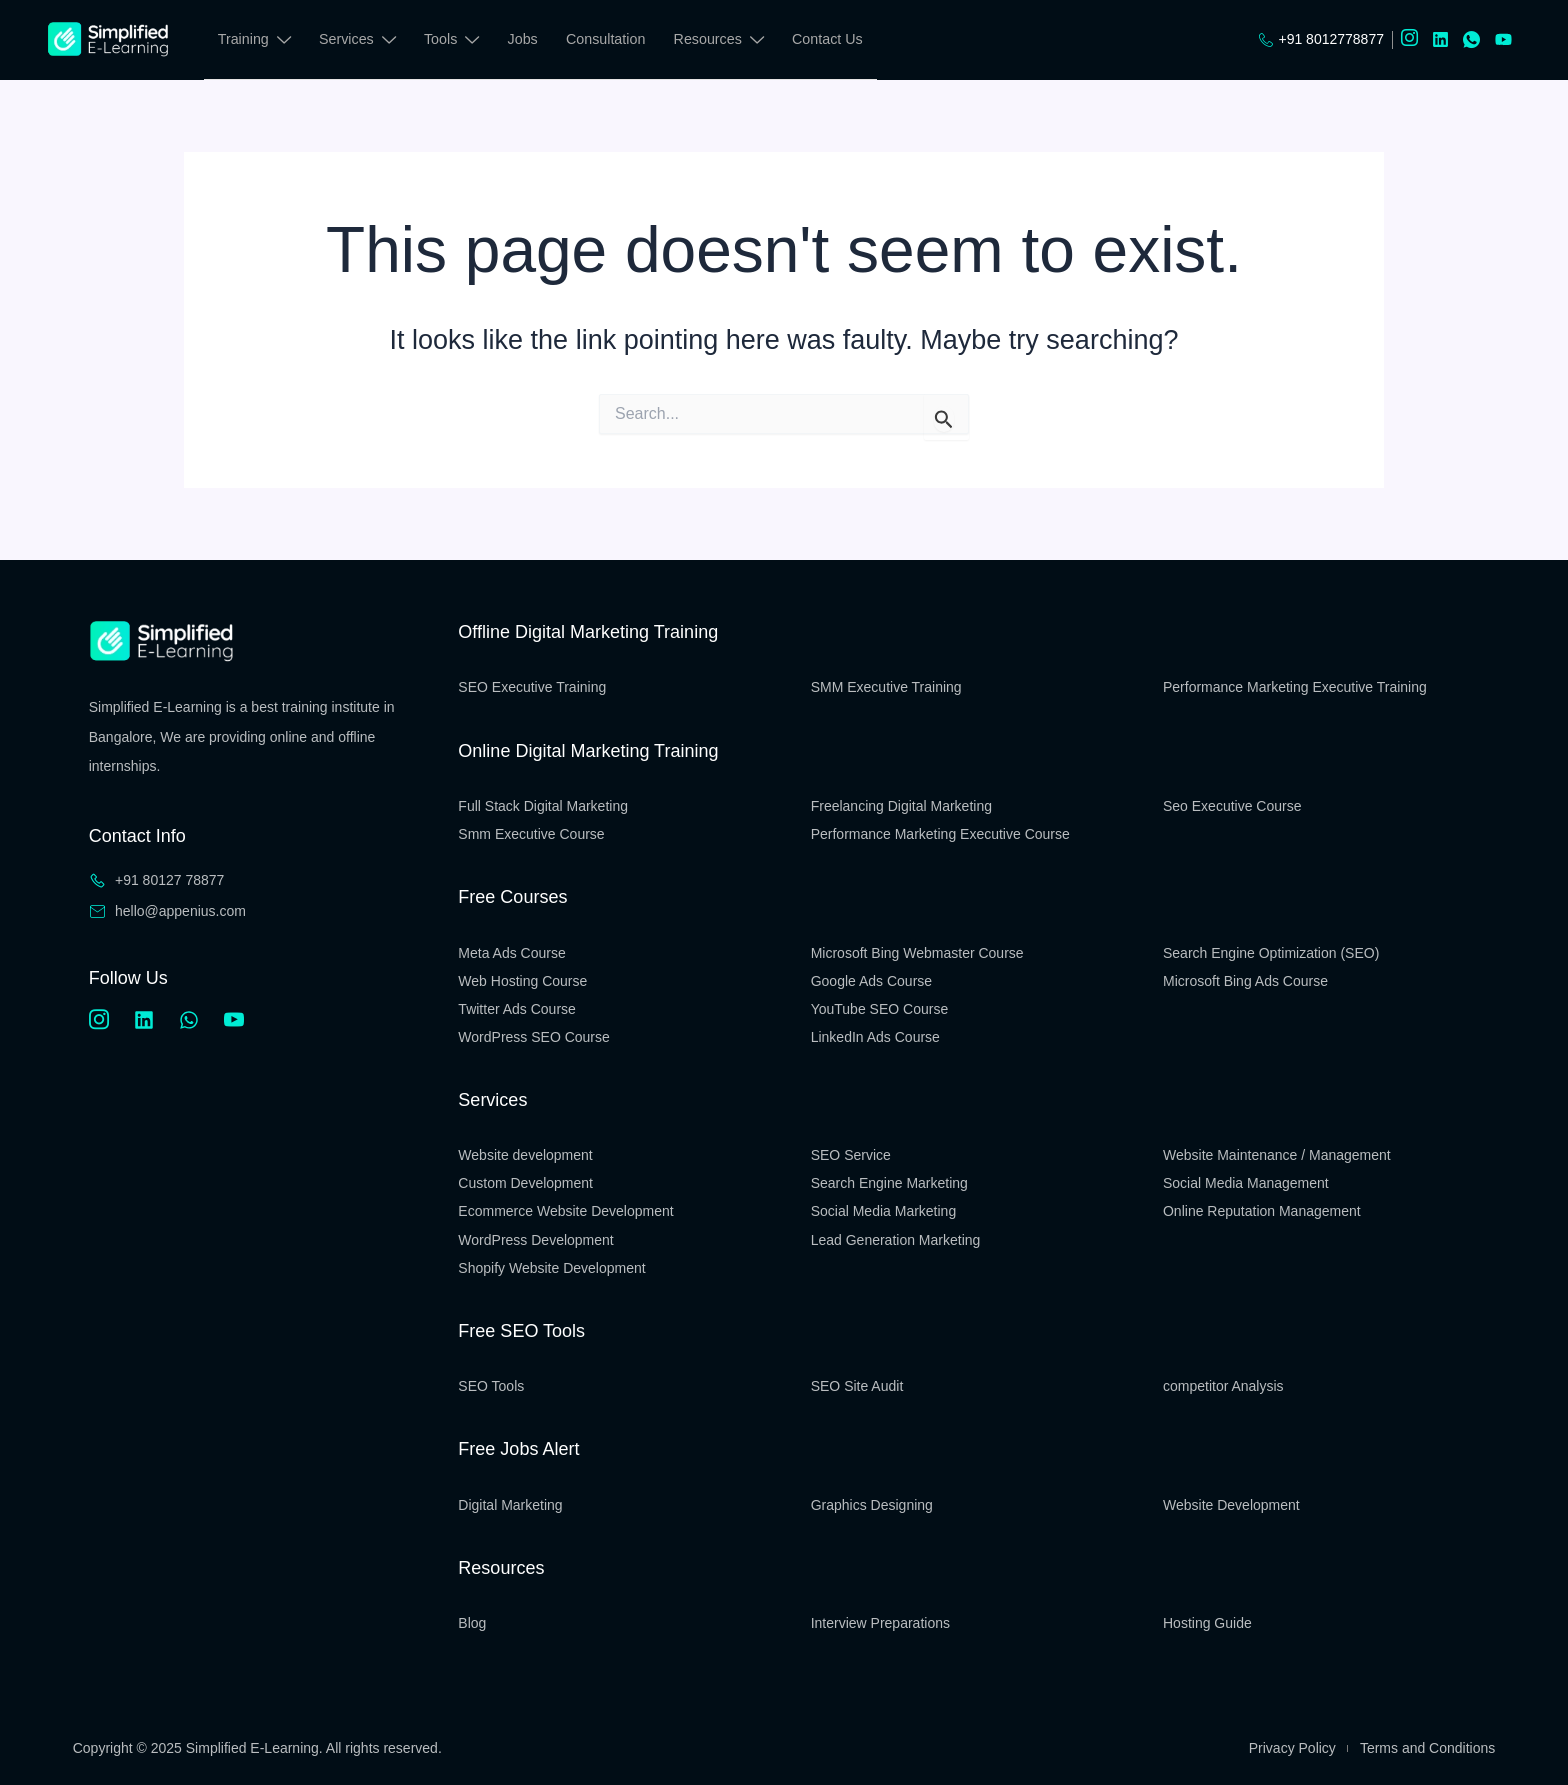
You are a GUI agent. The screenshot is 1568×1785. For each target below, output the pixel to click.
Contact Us (831, 39)
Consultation (610, 39)
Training (255, 42)
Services (359, 42)
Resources (722, 42)
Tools (453, 42)
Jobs (526, 39)
